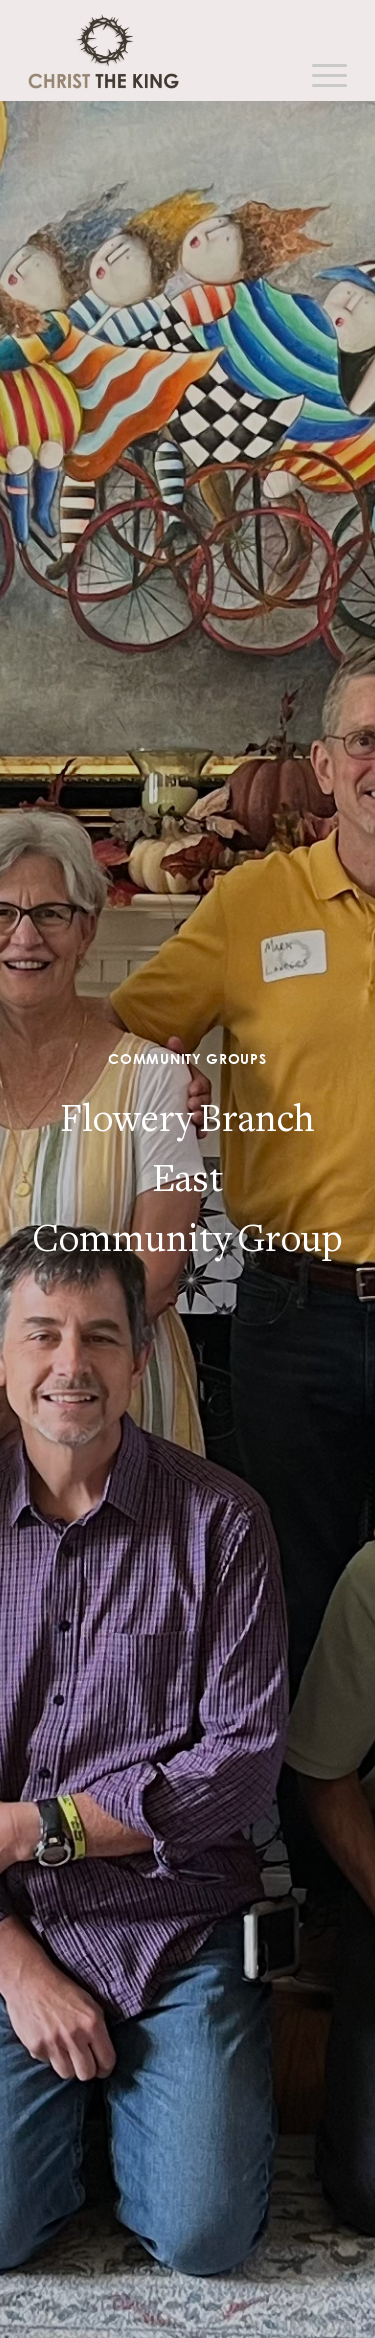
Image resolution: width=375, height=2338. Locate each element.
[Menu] (319, 76)
